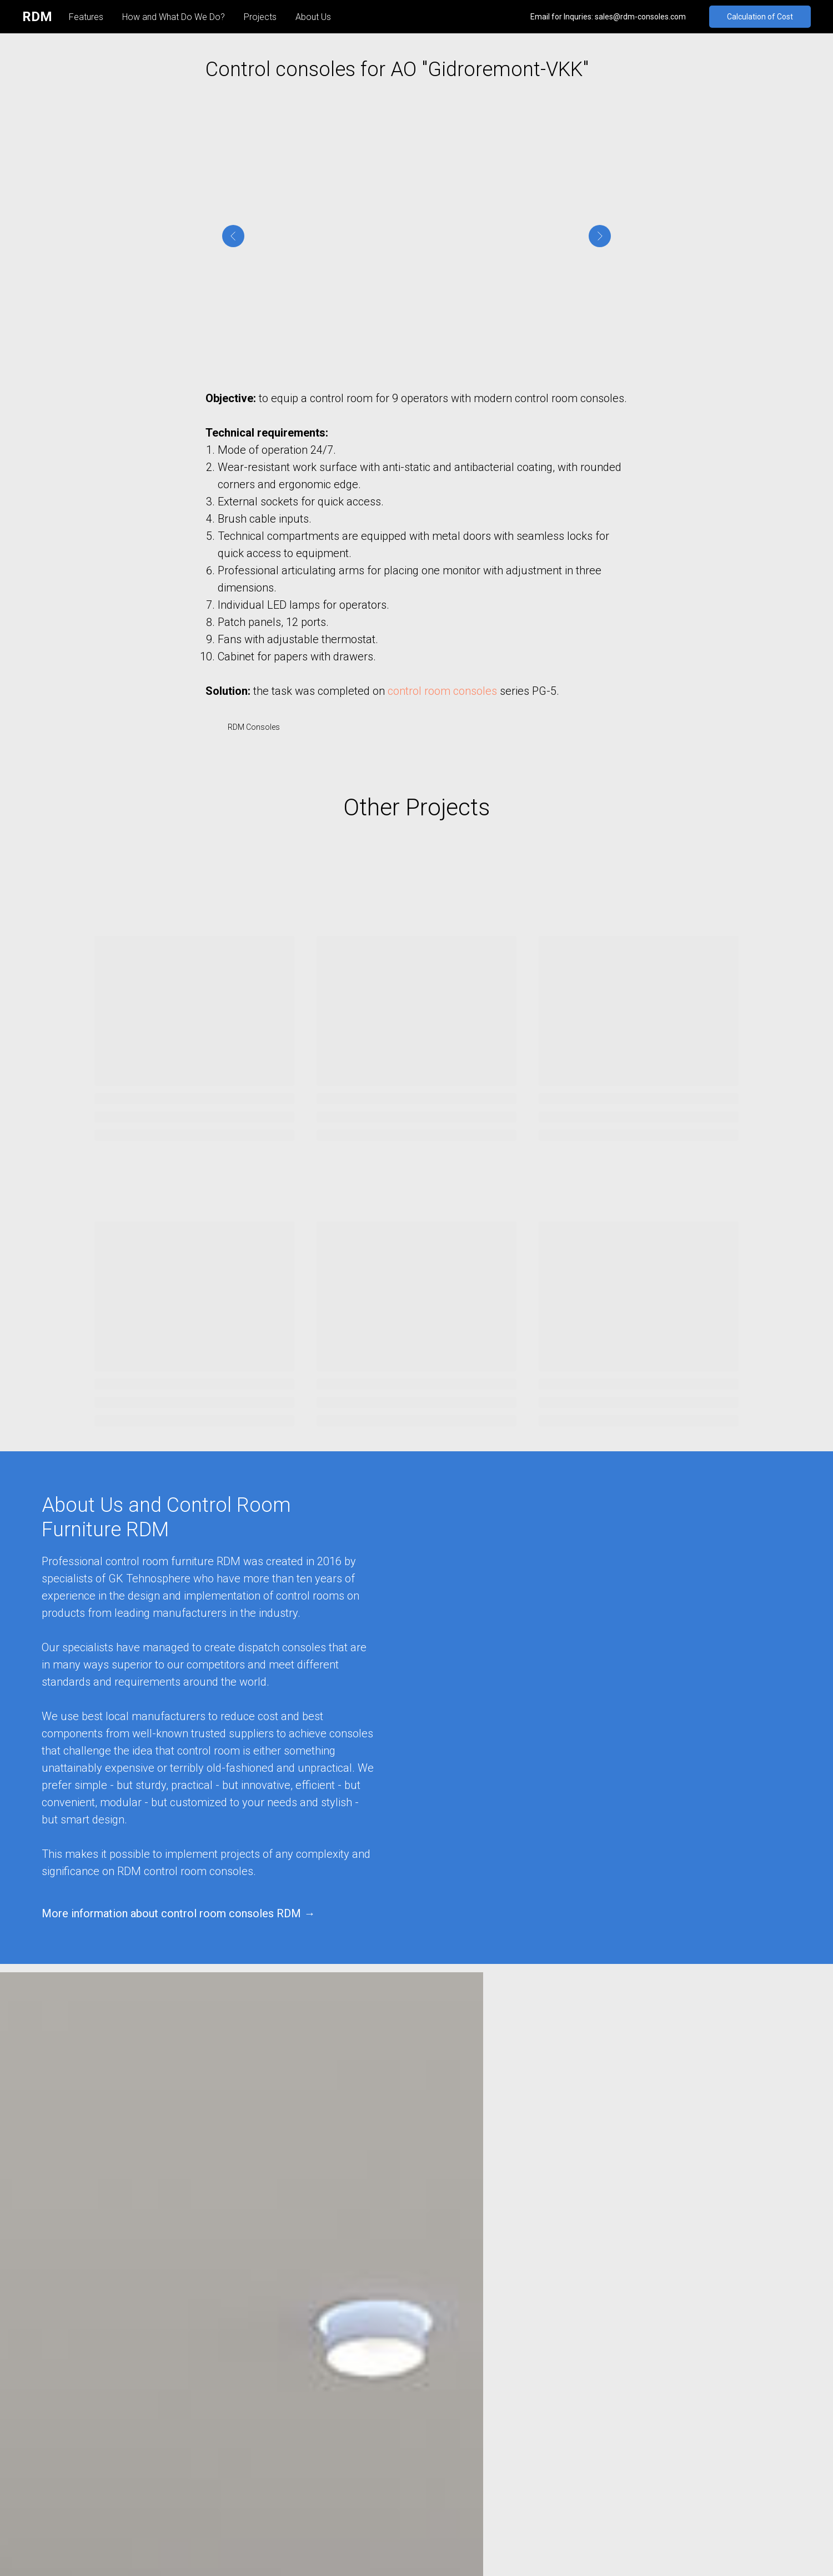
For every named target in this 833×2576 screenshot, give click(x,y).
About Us (313, 17)
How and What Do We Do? (173, 17)
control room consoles (442, 694)
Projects (260, 17)
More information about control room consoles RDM (171, 1921)
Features (86, 17)
